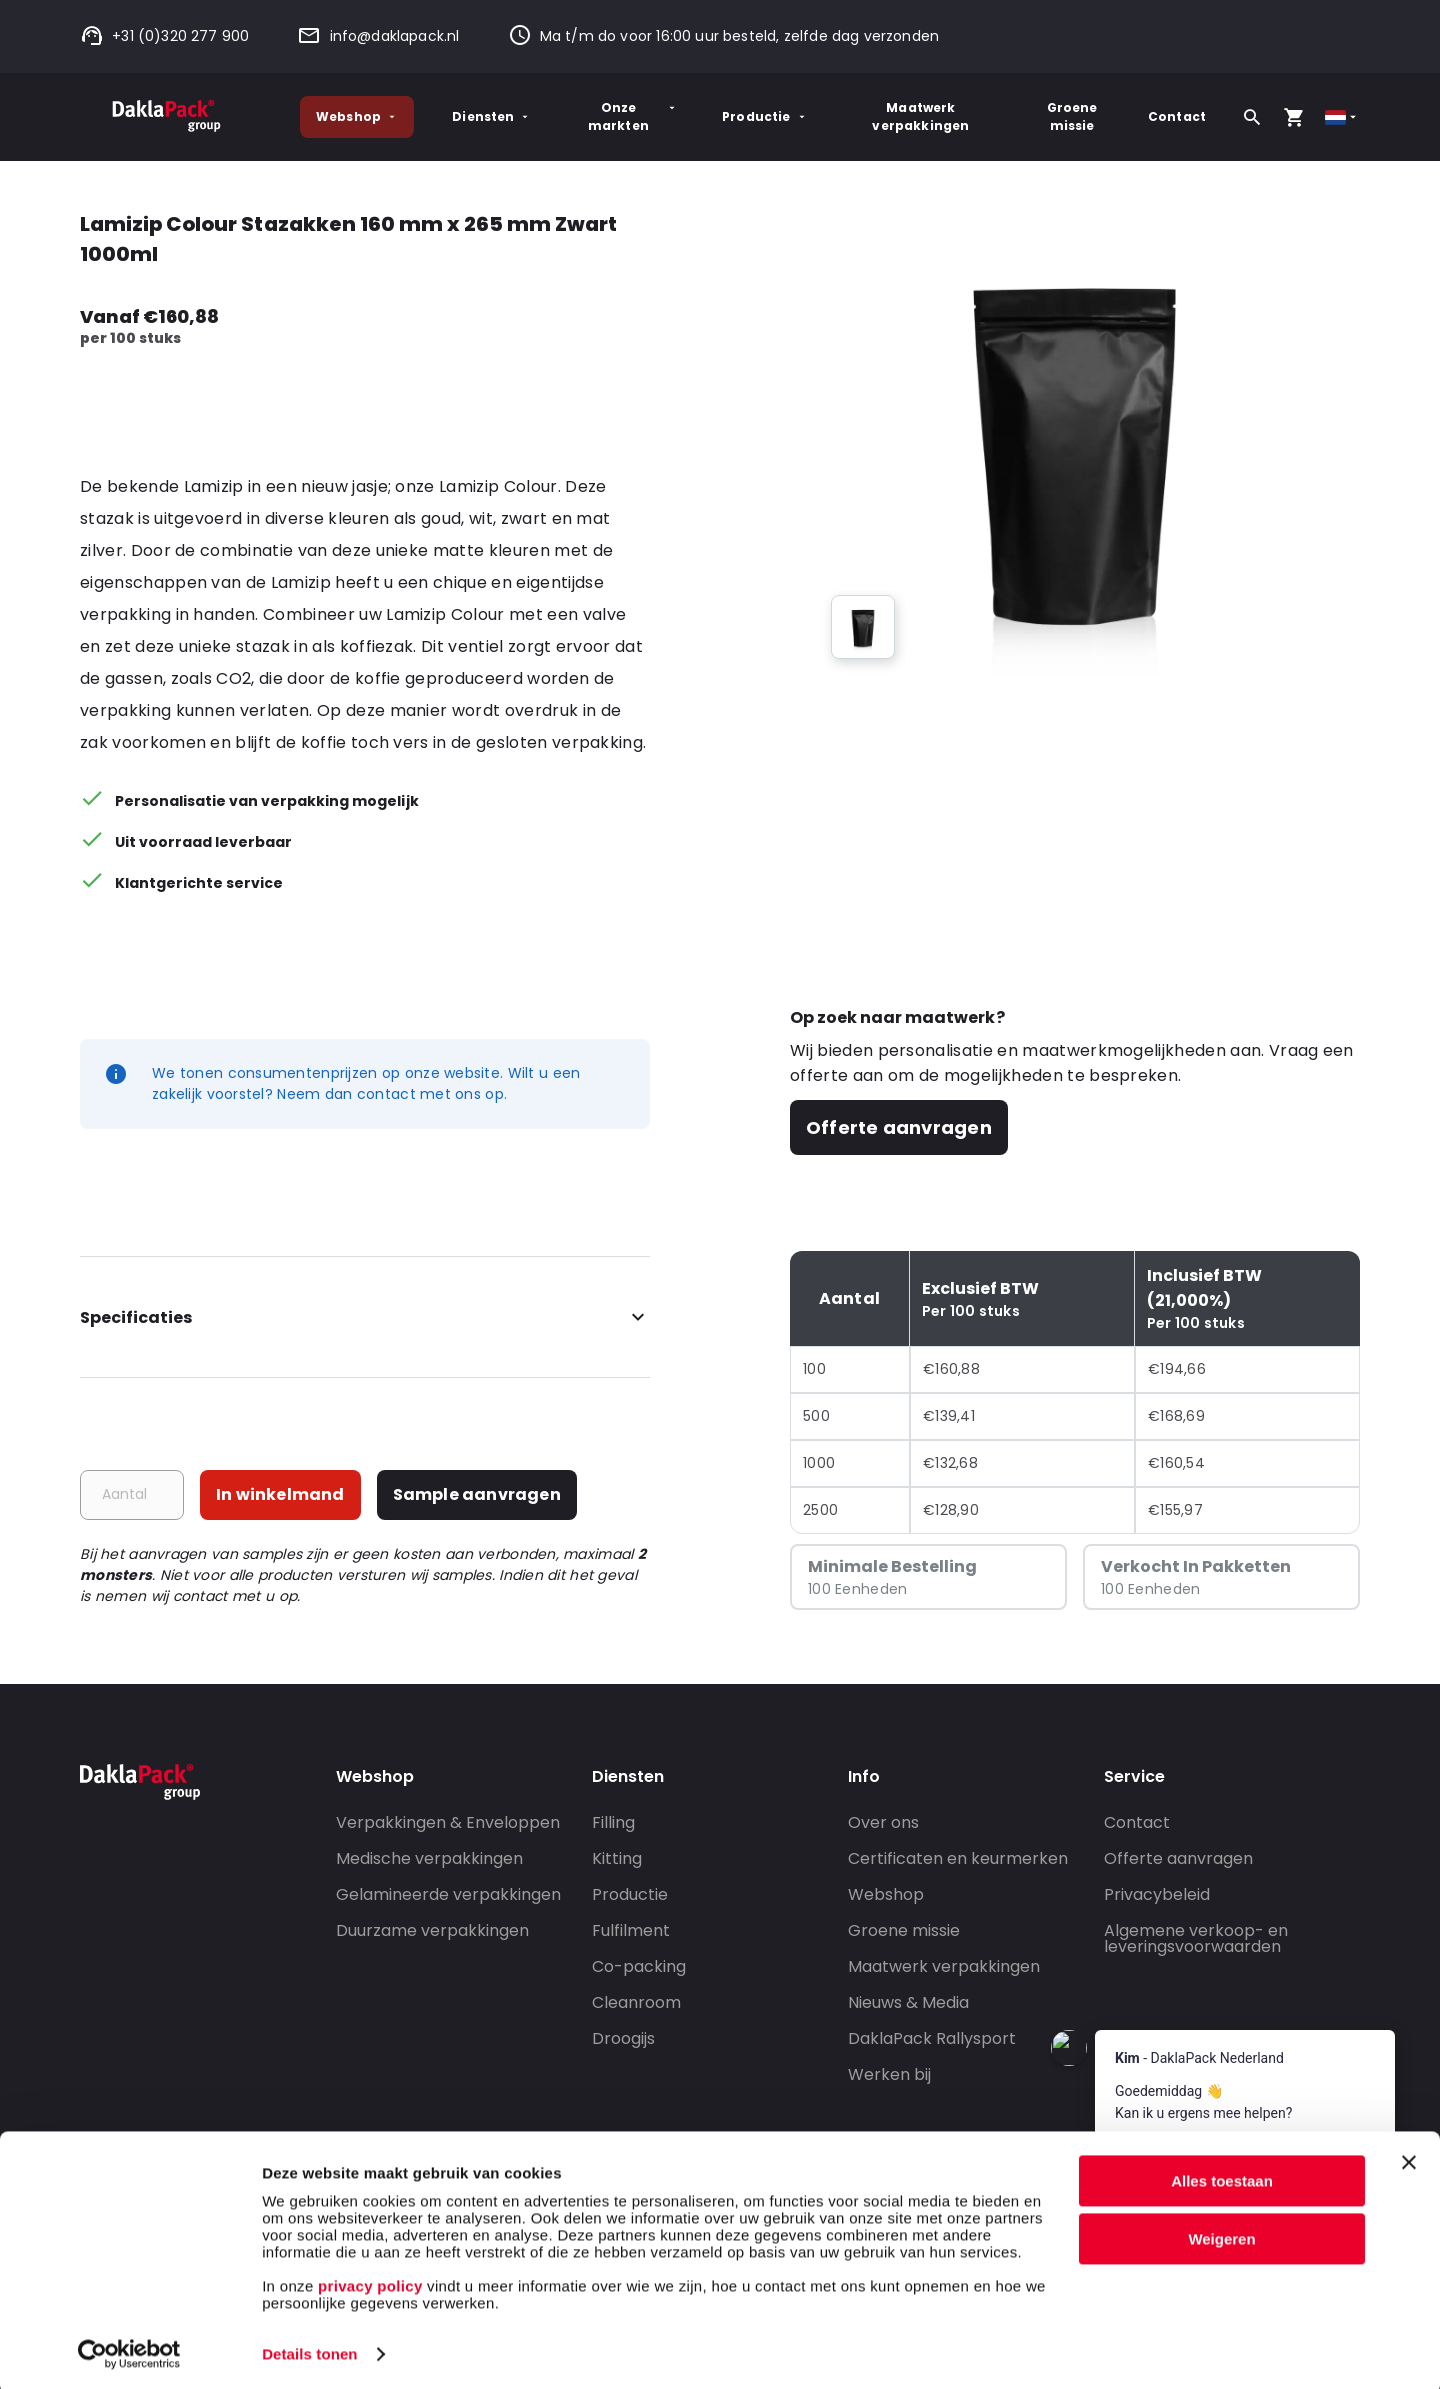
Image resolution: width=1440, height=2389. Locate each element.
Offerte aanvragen (899, 1127)
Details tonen (309, 2349)
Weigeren (1221, 2234)
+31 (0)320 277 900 (164, 36)
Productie (765, 116)
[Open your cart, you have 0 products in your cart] (1294, 117)
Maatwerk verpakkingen (920, 116)
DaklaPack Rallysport (932, 2038)
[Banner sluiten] (1409, 2158)
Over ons (883, 1822)
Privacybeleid (1157, 1894)
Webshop (357, 116)
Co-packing (639, 1966)
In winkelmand (280, 1494)
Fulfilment (631, 1930)
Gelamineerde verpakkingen (448, 1894)
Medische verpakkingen (429, 1858)
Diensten (491, 116)
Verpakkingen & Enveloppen (448, 1822)
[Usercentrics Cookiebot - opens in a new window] (129, 2350)
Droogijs (623, 2038)
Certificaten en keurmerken (958, 1858)
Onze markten (633, 116)
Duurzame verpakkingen (432, 1930)
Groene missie (1072, 116)
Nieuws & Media (908, 2002)
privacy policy (368, 2281)
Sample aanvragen (477, 1494)
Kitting (617, 1858)
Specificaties (365, 1318)
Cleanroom (636, 2002)
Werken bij (889, 2074)
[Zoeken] (1252, 117)
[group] (863, 627)
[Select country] (1342, 117)
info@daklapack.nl (378, 36)
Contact (1177, 116)
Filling (613, 1822)
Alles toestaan (1222, 2176)
